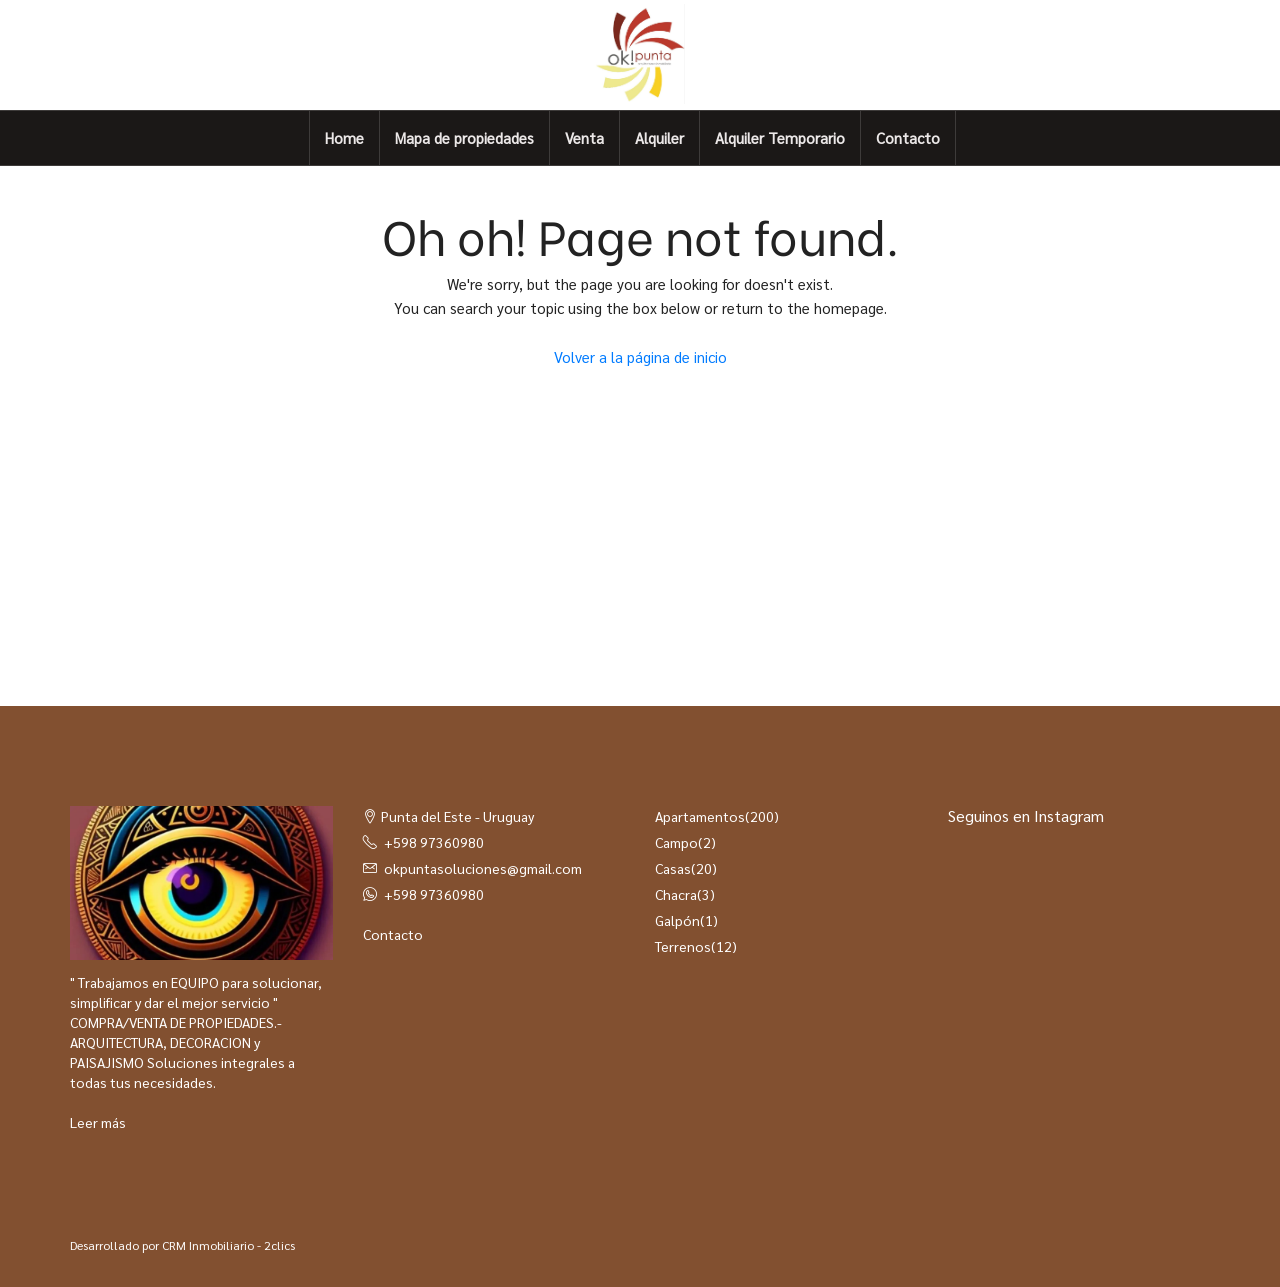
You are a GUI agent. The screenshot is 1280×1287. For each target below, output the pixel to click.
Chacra (676, 894)
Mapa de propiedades (464, 137)
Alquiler (659, 137)
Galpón (677, 920)
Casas (673, 868)
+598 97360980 (434, 842)
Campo (676, 842)
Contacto (908, 137)
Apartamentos (700, 816)
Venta (584, 137)
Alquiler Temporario (780, 137)
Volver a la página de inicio (640, 356)
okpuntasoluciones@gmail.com (483, 868)
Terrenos (683, 946)
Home (344, 137)
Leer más (98, 1122)
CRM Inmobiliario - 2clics (228, 1245)
